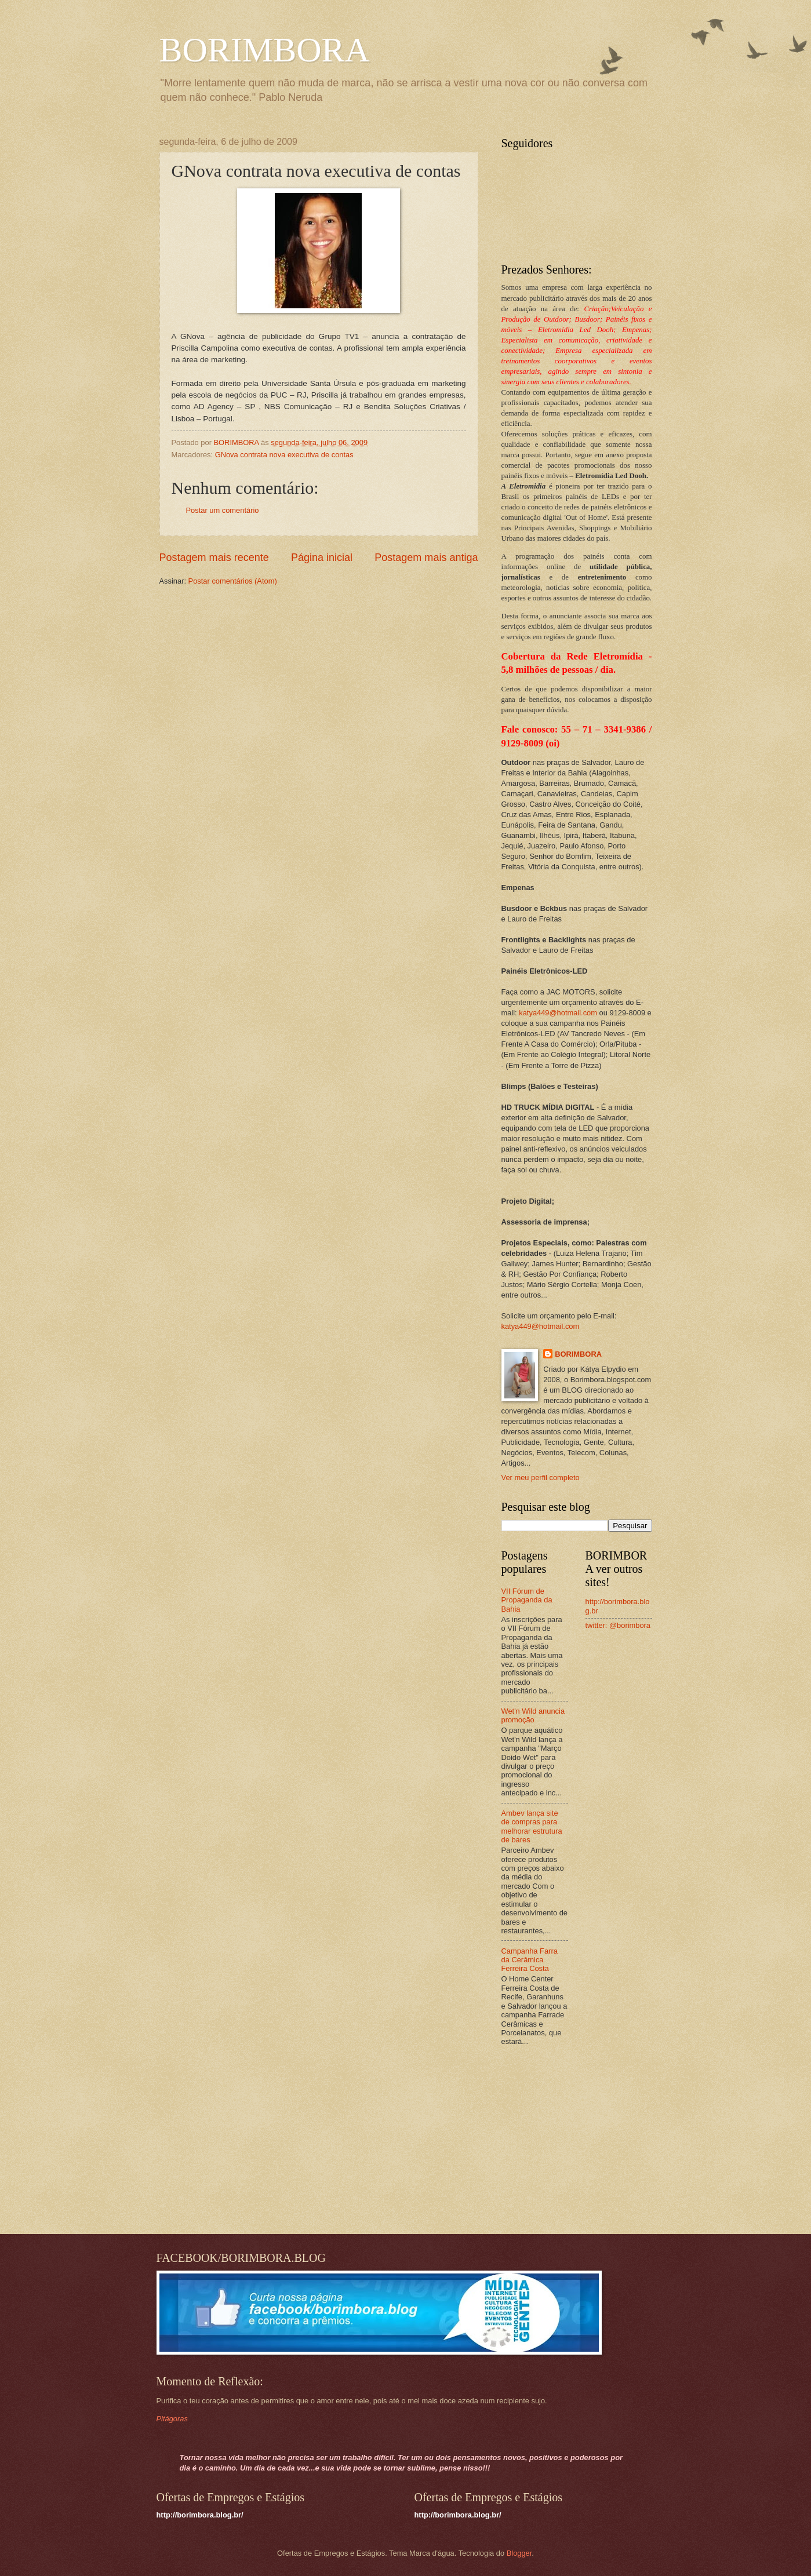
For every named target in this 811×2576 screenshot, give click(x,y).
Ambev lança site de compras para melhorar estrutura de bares (531, 1826)
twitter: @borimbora (618, 1625)
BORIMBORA (264, 50)
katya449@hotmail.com (558, 1012)
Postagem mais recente (214, 557)
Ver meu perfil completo (540, 1477)
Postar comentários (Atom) (232, 581)
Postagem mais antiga (426, 557)
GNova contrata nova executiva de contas (284, 454)
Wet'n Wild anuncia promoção (533, 1715)
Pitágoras (172, 2418)
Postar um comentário (222, 510)
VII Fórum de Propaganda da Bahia (526, 1600)
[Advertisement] (573, 2141)
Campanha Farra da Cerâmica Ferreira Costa (529, 1960)
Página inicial (321, 557)
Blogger (519, 2553)
